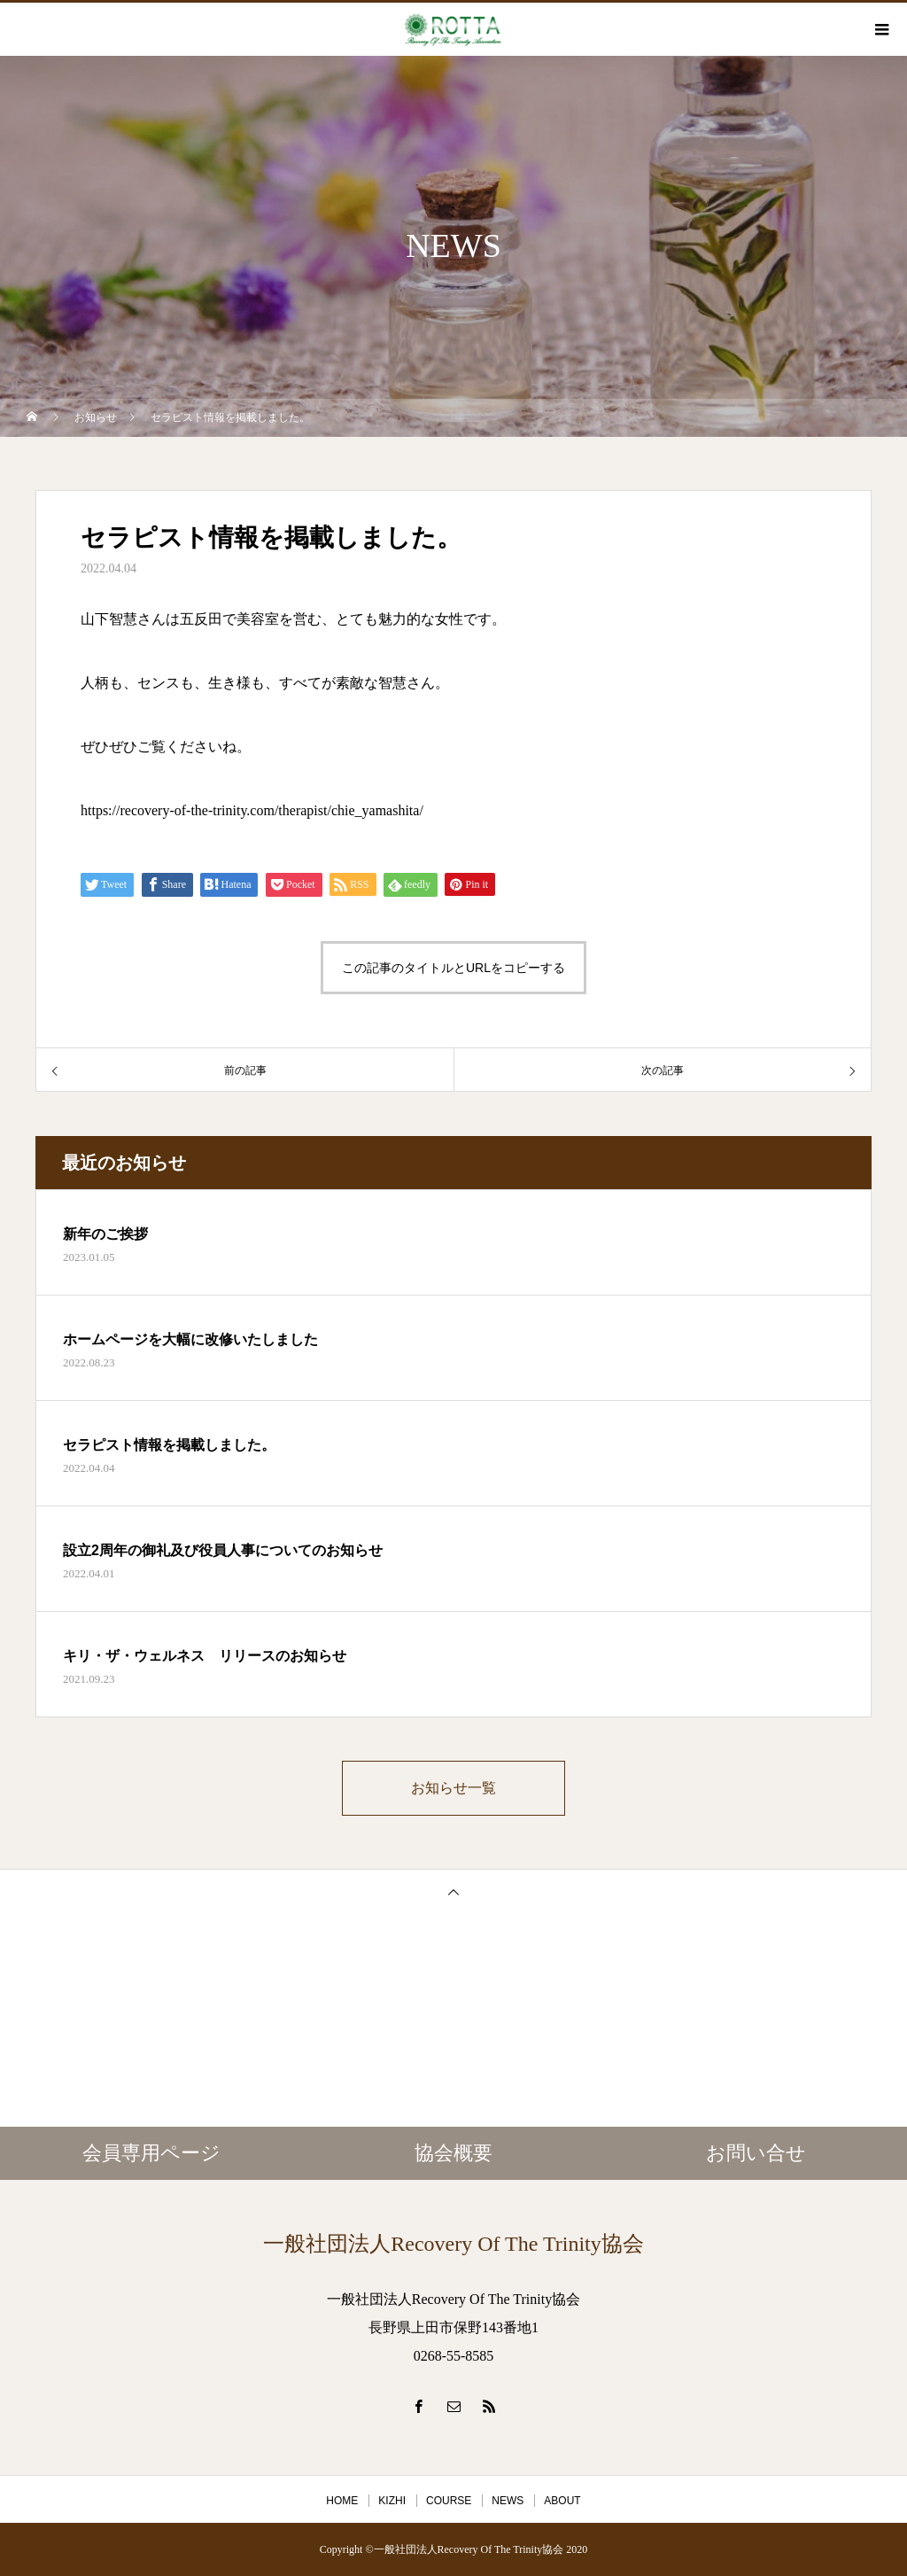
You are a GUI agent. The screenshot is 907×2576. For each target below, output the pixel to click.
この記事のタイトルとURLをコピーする (453, 968)
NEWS (507, 2500)
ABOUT (562, 2500)
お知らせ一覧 (453, 1787)
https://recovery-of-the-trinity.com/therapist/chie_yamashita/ (252, 810)
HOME (342, 2500)
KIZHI (392, 2500)
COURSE (448, 2500)
